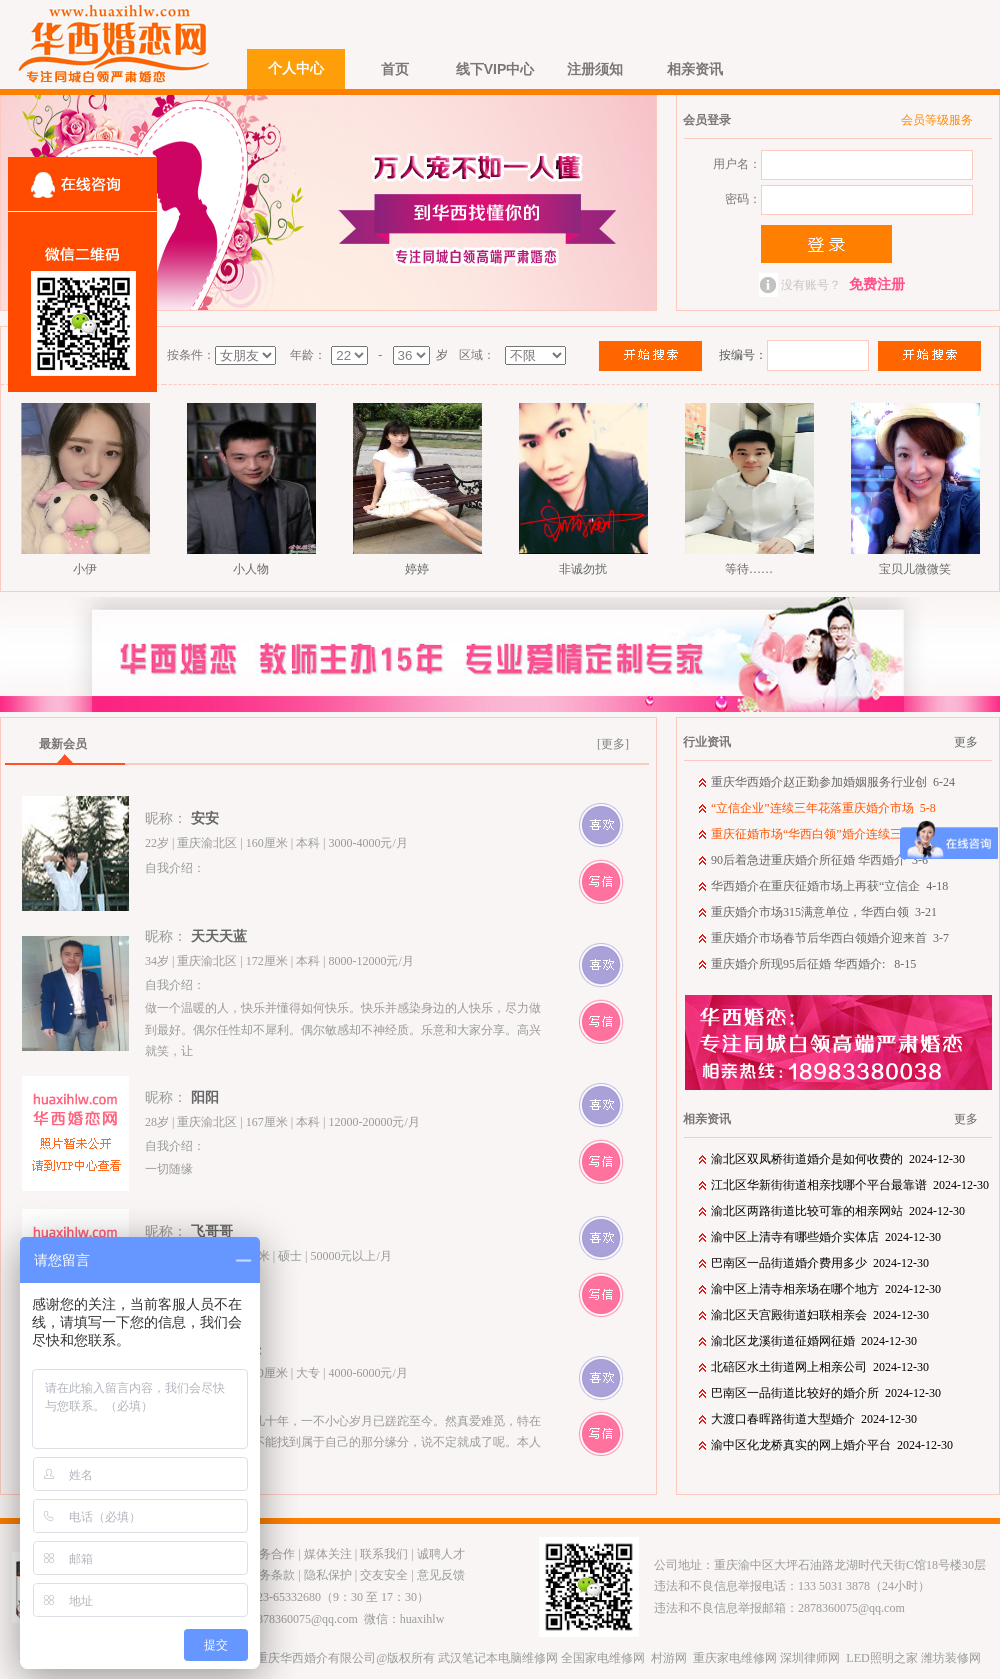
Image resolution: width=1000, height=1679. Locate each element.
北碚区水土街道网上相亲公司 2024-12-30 (820, 1367)
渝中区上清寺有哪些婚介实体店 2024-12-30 (826, 1237)
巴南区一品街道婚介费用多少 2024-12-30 (820, 1263)
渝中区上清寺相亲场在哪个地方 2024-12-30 (826, 1289)
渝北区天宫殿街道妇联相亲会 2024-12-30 (820, 1315)
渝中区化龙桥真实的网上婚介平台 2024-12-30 (832, 1445)
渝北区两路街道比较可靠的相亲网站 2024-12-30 (838, 1211)
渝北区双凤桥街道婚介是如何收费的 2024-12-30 (838, 1159)
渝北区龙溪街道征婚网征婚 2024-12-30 (814, 1341)
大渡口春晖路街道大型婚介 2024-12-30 (814, 1419)
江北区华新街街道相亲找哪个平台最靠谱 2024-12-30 (850, 1185)
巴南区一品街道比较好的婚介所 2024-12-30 (826, 1393)
